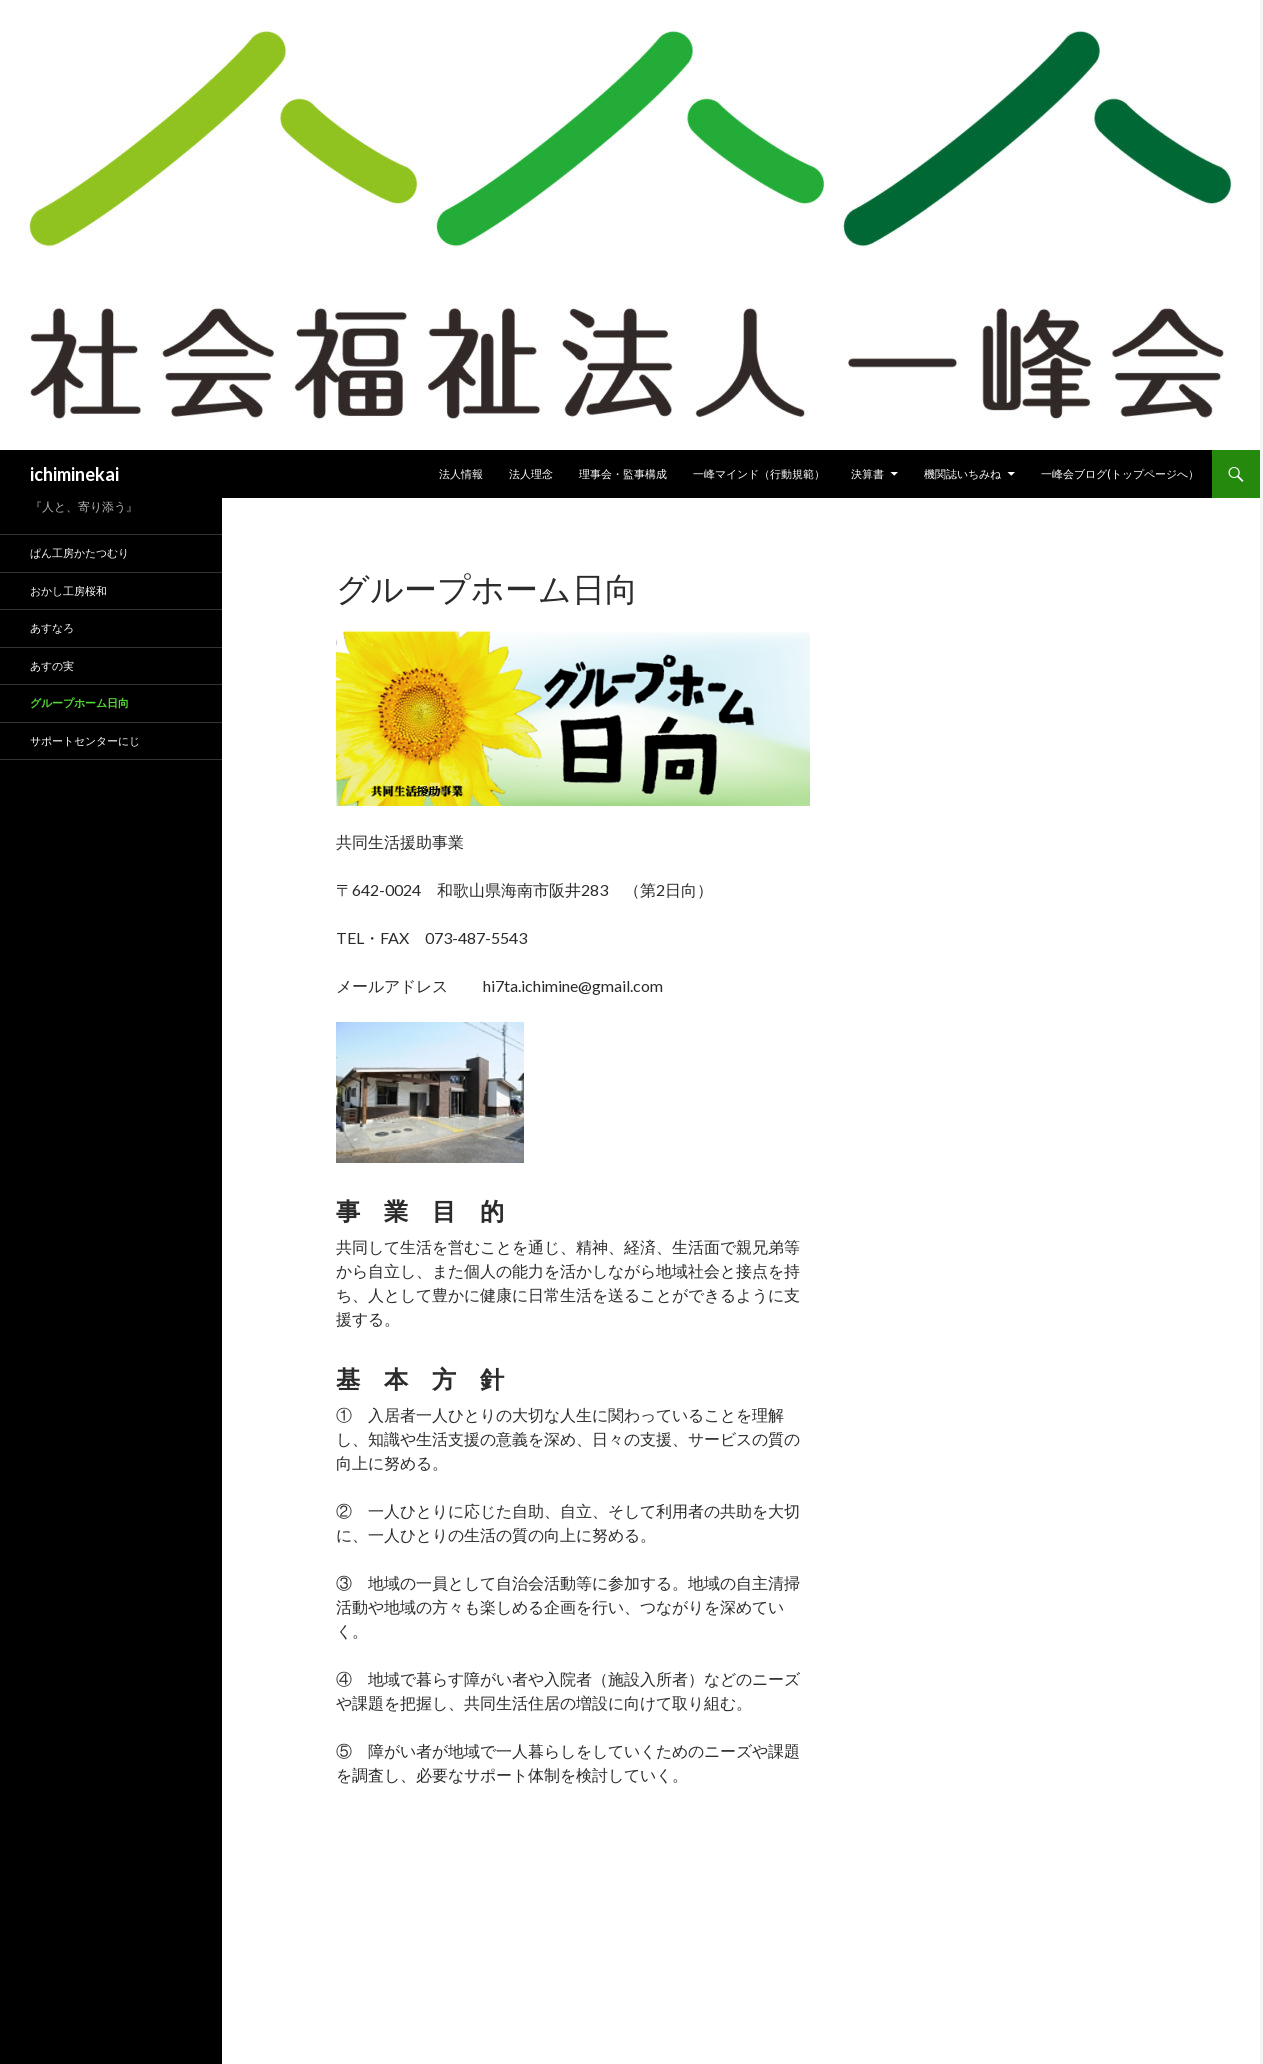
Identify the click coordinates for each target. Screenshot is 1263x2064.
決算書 (867, 473)
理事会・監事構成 (623, 473)
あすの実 (52, 665)
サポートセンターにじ (85, 740)
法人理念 (531, 473)
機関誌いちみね (962, 473)
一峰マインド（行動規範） (759, 473)
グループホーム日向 (79, 702)
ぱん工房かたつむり (79, 552)
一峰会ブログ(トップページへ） (1120, 473)
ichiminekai (74, 474)
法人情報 (461, 473)
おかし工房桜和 (68, 590)
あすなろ (52, 627)
